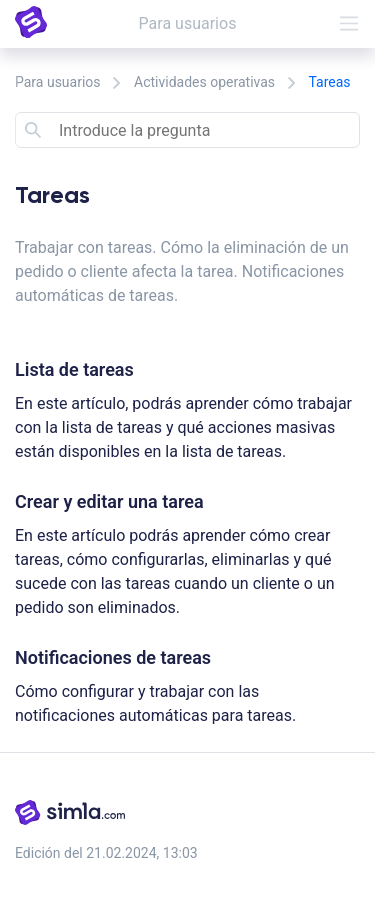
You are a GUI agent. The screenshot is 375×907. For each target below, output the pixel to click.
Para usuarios (58, 82)
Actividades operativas (204, 82)
